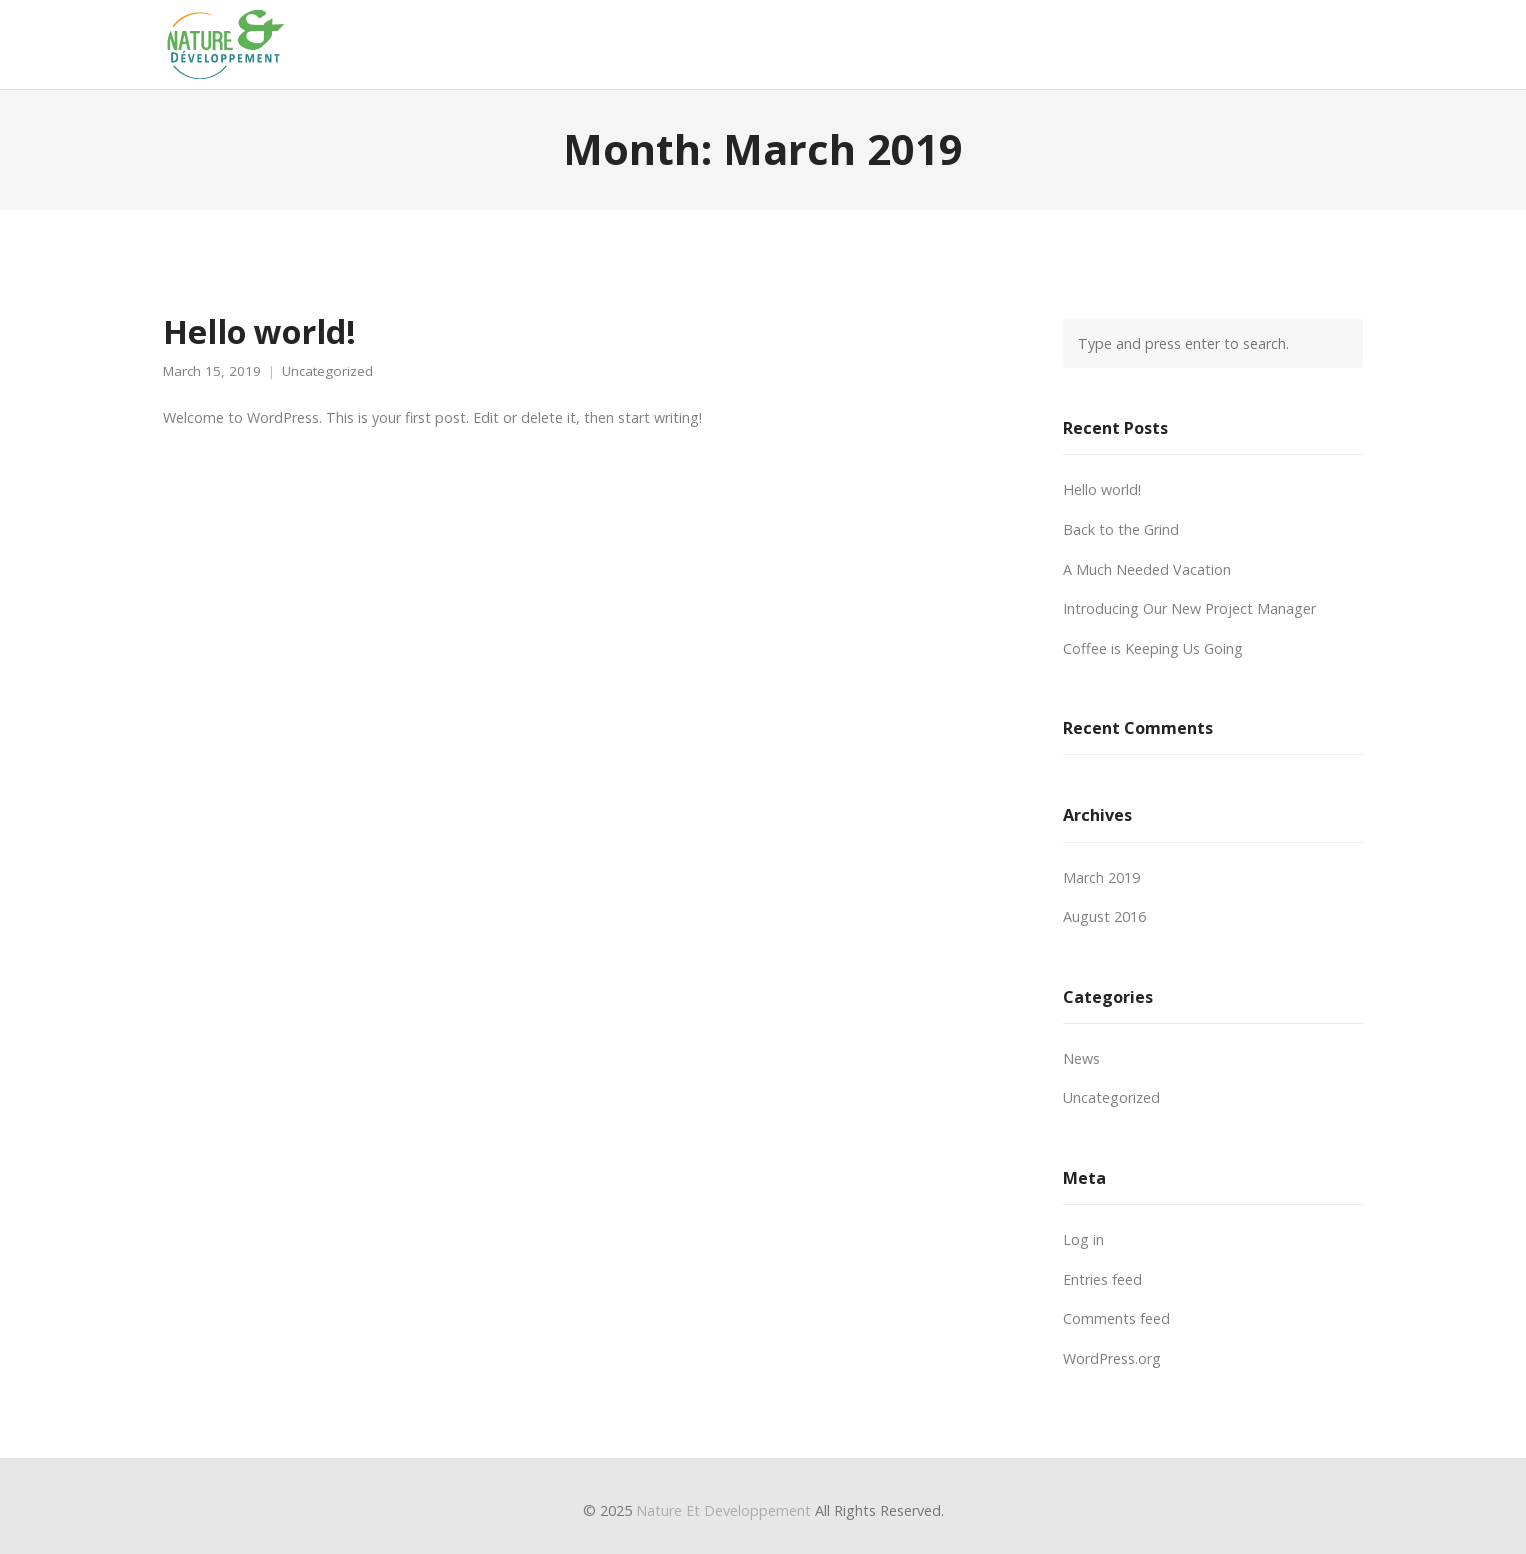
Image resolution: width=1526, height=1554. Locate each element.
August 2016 (1104, 916)
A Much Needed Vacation (1147, 569)
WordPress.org (1112, 1358)
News (1081, 1058)
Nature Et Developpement (723, 1510)
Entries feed (1102, 1279)
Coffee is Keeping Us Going (1153, 648)
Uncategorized (327, 371)
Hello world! (259, 331)
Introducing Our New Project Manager (1189, 608)
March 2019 (1101, 877)
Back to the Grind (1121, 529)
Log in (1083, 1239)
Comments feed (1116, 1318)
